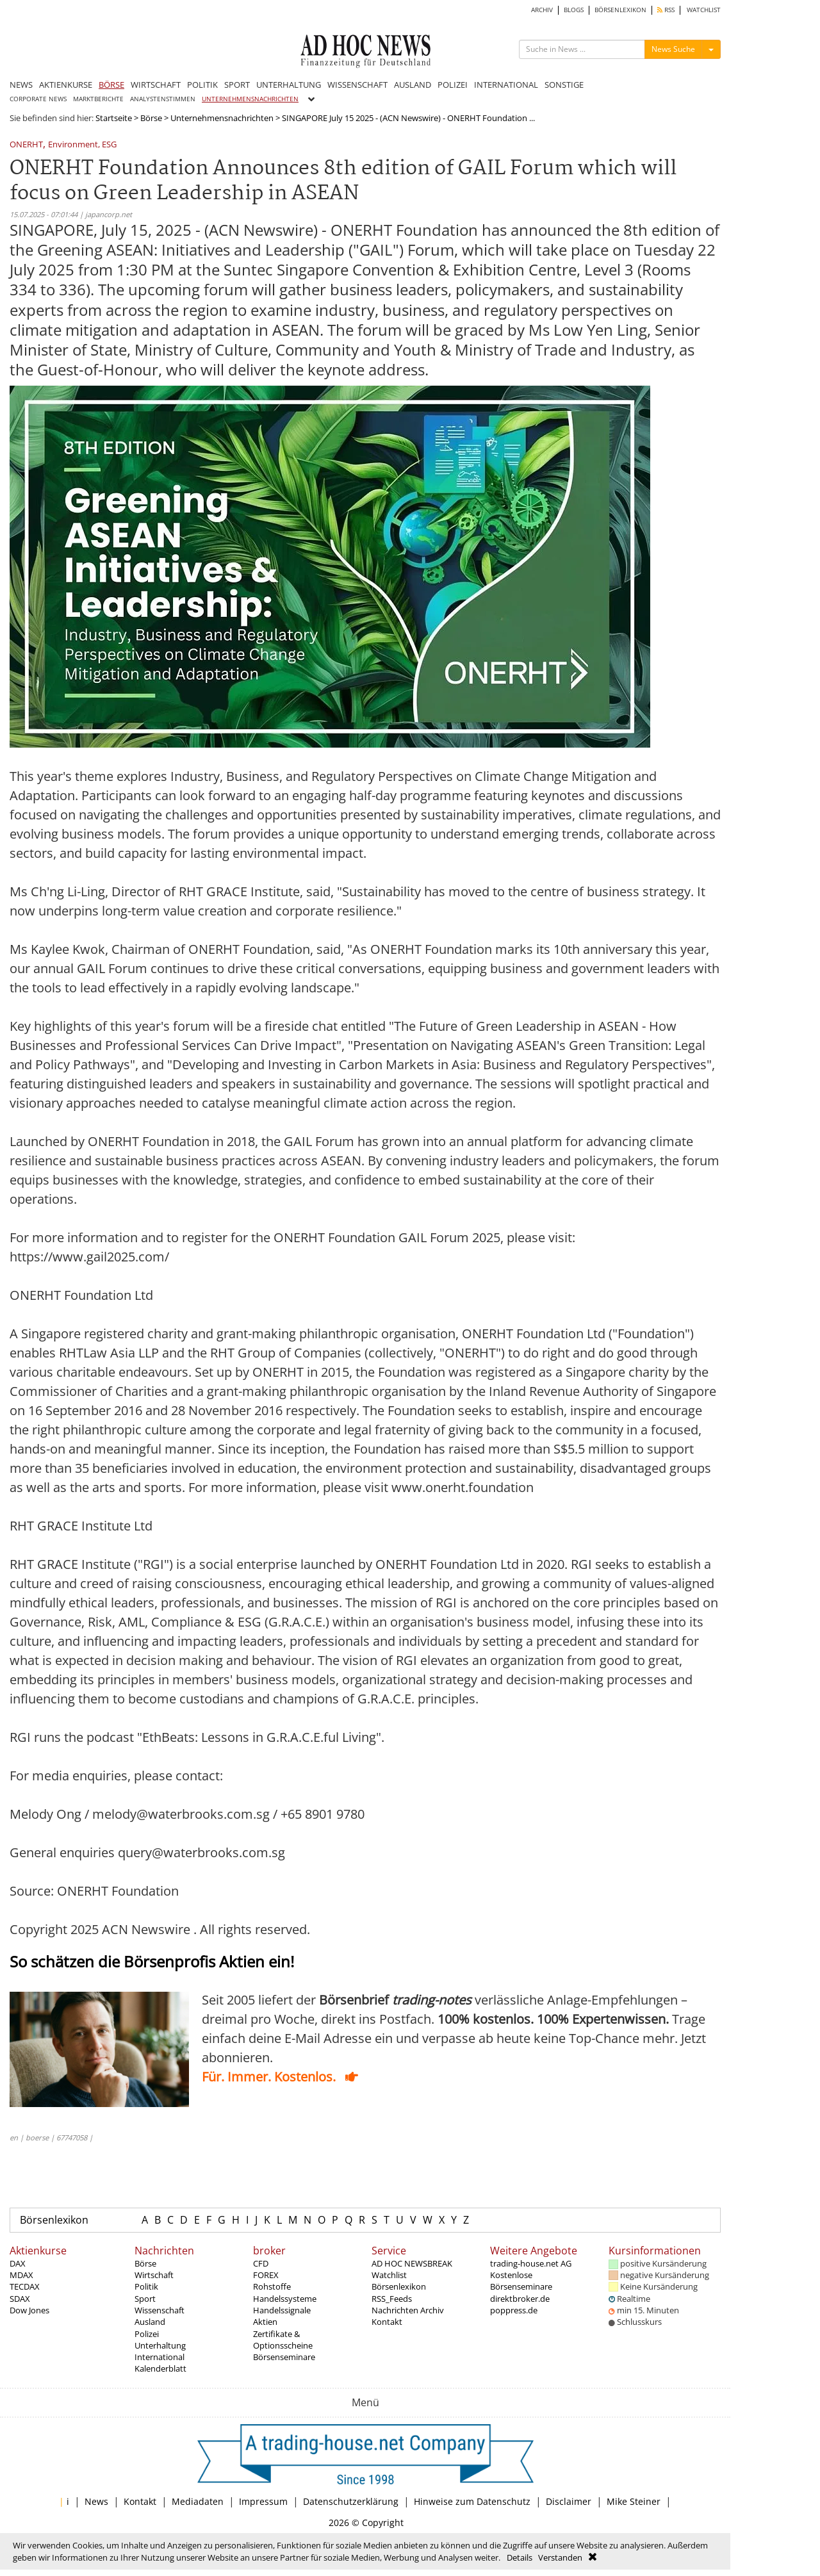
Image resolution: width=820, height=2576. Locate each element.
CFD (260, 2263)
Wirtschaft (154, 2275)
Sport (145, 2298)
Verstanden (560, 2557)
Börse (151, 118)
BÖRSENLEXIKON (620, 10)
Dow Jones (29, 2310)
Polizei (147, 2334)
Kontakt (387, 2321)
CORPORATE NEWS (38, 99)
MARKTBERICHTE (98, 99)
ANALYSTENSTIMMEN (162, 99)
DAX (18, 2263)
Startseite (113, 118)
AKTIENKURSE (65, 84)
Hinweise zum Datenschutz (472, 2501)
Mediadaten (198, 2501)
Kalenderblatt (160, 2368)
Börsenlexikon (54, 2220)
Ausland (150, 2321)
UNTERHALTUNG (288, 84)
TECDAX (25, 2286)
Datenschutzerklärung (350, 2501)
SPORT (237, 84)
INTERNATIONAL (506, 84)
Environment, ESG (82, 145)
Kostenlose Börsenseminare (521, 2280)
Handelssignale (282, 2310)
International (159, 2357)
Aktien (265, 2321)
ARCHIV (542, 10)
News (96, 2501)
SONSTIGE (564, 84)
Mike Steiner (633, 2501)
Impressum (263, 2501)
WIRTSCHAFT (156, 84)
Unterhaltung (160, 2345)
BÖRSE (111, 84)
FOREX (266, 2275)
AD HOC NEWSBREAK (412, 2263)
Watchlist (389, 2275)
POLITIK (202, 84)
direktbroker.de (520, 2298)
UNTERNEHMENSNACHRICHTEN (250, 99)
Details (519, 2557)
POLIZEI (453, 84)
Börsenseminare (284, 2357)
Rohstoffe (272, 2286)
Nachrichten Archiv (408, 2310)
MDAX (21, 2275)
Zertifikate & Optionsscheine (283, 2339)
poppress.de (513, 2310)
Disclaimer (568, 2501)
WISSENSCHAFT (357, 84)
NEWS (21, 84)
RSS (666, 10)
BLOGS (574, 10)
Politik (146, 2286)
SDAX (20, 2298)
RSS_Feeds (392, 2298)
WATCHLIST (704, 10)
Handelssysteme (284, 2298)
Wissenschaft (159, 2310)
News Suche (673, 49)
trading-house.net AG (530, 2263)
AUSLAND (412, 84)
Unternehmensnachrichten (222, 118)
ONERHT (26, 145)
